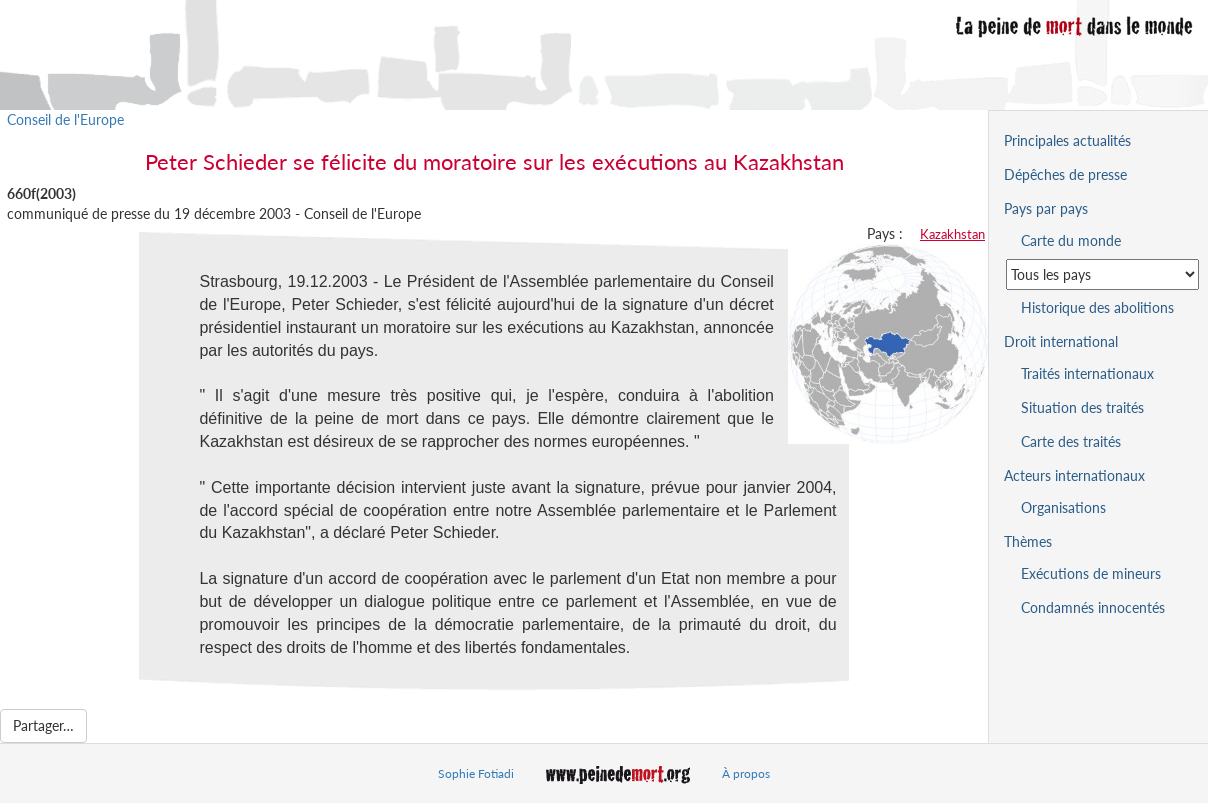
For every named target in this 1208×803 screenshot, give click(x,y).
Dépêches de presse (1065, 174)
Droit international (1061, 341)
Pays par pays (1046, 208)
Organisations (1063, 507)
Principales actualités (1067, 140)
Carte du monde (1071, 240)
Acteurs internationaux (1074, 475)
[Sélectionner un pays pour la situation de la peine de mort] (1102, 274)
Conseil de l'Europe (65, 119)
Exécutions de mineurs (1091, 573)
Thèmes (1028, 541)
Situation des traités (1082, 407)
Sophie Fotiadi (476, 773)
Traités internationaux (1087, 373)
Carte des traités (1071, 441)
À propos (746, 773)
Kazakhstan (952, 234)
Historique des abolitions (1097, 307)
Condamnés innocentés (1093, 607)
